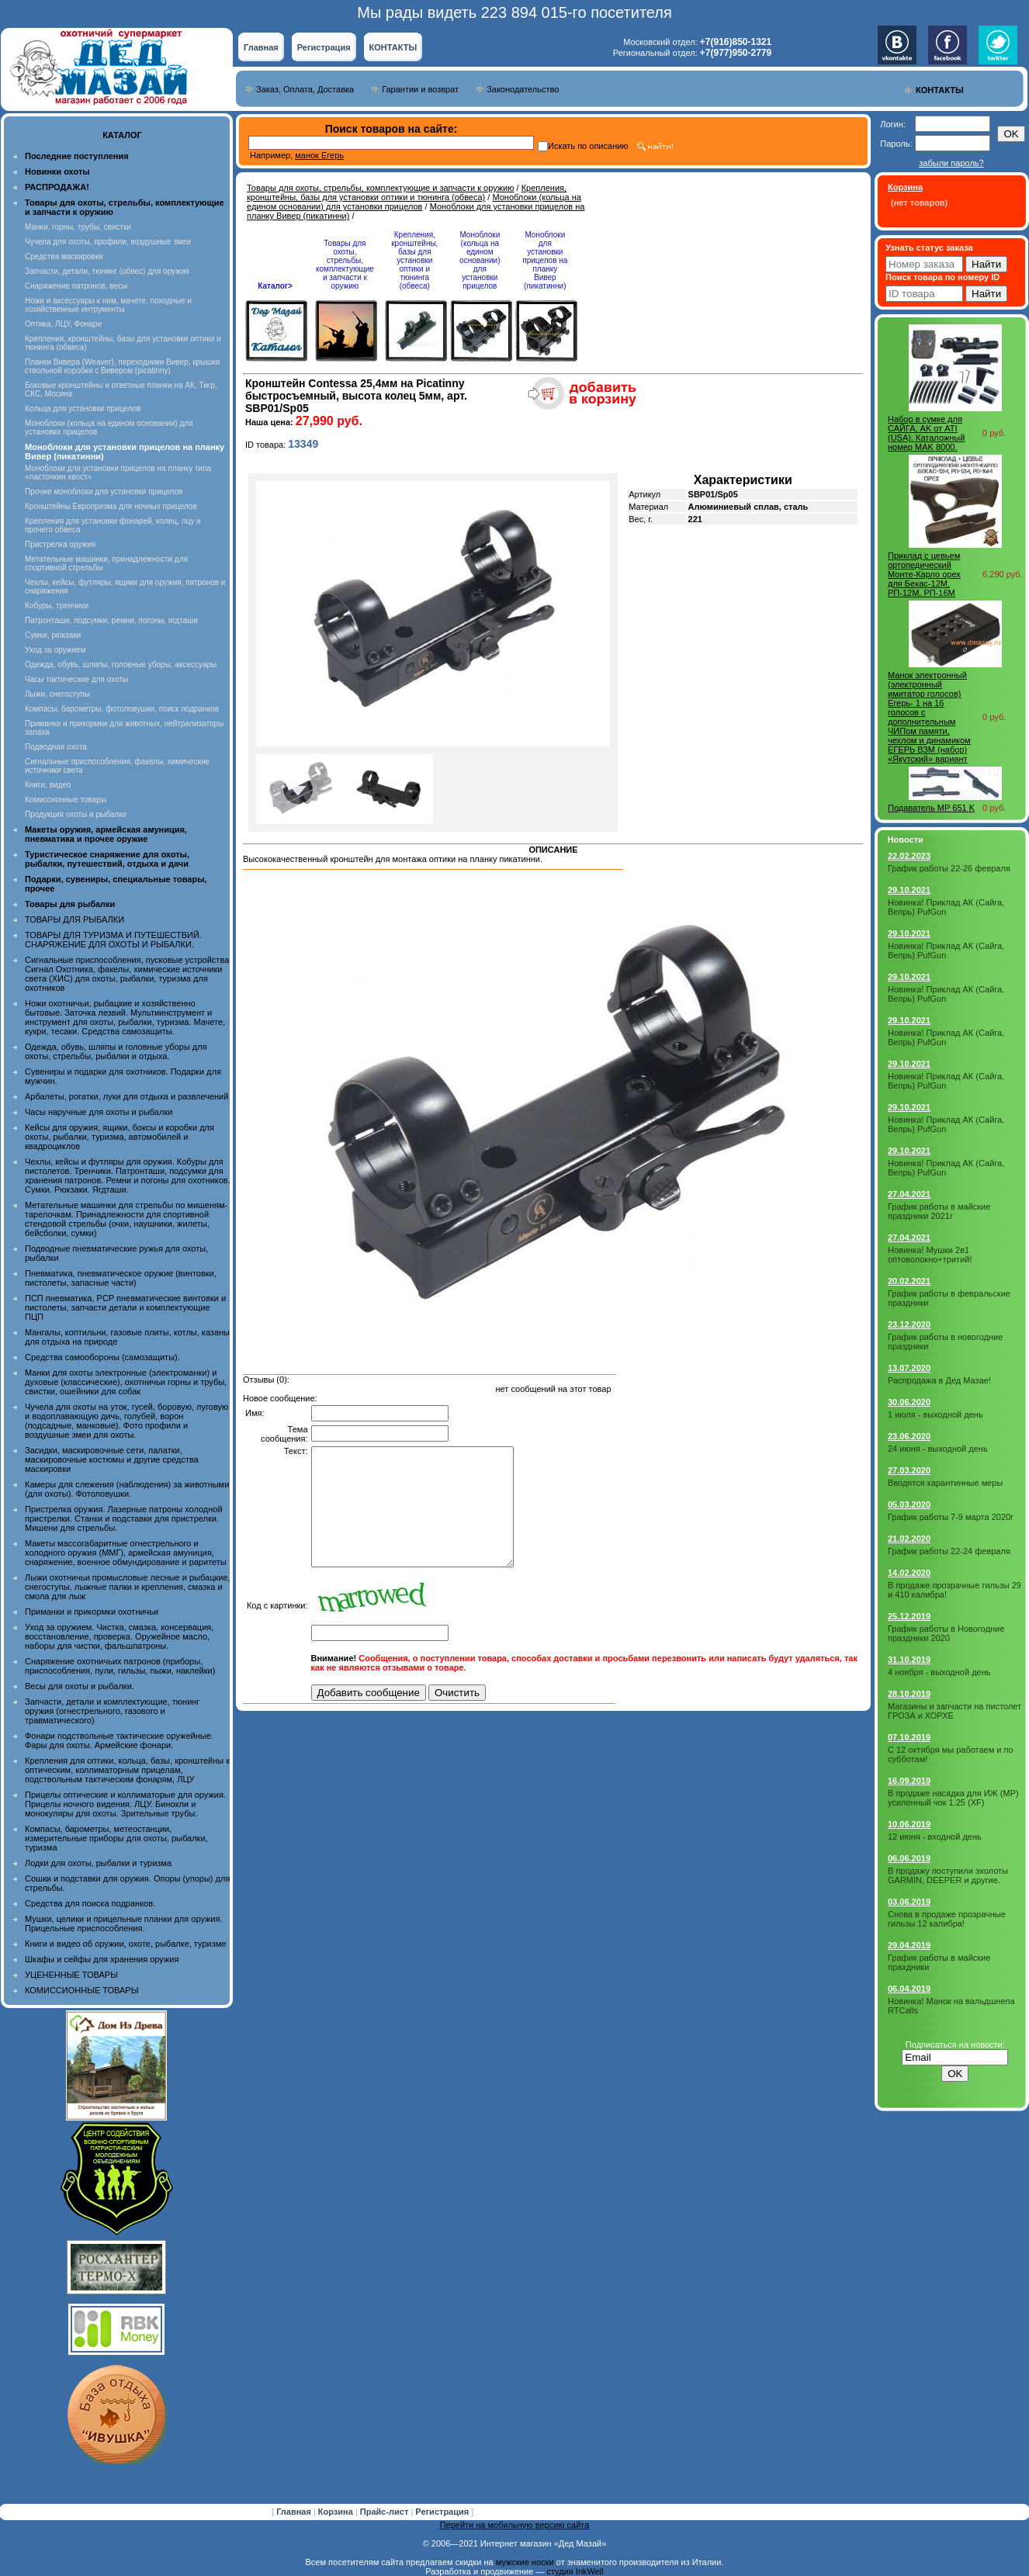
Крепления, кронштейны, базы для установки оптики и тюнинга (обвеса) (406, 192)
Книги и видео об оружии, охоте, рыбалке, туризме (125, 1943)
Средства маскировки (64, 256)
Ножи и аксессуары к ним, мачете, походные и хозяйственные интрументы (108, 304)
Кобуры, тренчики (56, 605)
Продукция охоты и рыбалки (75, 814)
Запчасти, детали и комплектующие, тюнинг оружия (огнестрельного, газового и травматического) (112, 1711)
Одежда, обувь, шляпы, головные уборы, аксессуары (121, 664)
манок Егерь (319, 155)
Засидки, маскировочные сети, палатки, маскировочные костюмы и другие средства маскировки (112, 1459)
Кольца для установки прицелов (82, 408)
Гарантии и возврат (420, 89)
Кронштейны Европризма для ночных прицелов (111, 506)
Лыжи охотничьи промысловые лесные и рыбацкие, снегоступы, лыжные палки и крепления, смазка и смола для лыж (127, 1587)
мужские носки (525, 2562)
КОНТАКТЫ (393, 47)
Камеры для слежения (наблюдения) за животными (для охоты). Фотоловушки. (127, 1489)
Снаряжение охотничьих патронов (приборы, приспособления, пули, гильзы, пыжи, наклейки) (120, 1666)
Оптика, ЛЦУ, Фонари (63, 324)
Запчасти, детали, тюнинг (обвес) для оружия (107, 271)
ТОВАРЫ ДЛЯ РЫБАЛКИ (74, 919)
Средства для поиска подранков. (90, 1903)
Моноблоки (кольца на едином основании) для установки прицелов (414, 201)
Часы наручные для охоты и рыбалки (98, 1112)
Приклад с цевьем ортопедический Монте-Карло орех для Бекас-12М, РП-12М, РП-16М (924, 574)
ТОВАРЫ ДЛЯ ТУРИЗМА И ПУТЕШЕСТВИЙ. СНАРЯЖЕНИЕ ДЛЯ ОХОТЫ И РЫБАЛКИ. (113, 939)
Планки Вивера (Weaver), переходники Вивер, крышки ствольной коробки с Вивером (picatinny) (122, 366)
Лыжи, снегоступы (57, 694)
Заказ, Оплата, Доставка (305, 89)
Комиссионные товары (65, 799)
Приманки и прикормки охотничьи (91, 1611)
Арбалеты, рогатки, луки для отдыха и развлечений (126, 1096)
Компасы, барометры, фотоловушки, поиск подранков (122, 709)
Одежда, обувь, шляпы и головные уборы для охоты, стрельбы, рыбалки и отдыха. (116, 1051)
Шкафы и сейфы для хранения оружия (101, 1959)
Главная (261, 47)
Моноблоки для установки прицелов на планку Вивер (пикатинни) (544, 260)
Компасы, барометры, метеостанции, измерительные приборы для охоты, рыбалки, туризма (116, 1838)
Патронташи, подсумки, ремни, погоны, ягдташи (111, 620)
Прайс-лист (385, 2511)
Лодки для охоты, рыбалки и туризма (98, 1863)
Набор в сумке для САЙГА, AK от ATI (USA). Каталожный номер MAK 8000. (926, 433)
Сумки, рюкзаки (53, 635)
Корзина (336, 2511)
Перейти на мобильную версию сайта (515, 2524)
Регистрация (324, 47)
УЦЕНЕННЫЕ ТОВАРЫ (71, 1974)
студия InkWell (574, 2571)
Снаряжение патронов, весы (76, 286)
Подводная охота (56, 747)
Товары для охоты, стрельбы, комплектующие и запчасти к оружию (380, 187)
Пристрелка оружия (60, 544)
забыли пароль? (951, 163)
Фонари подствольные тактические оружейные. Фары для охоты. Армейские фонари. (119, 1740)
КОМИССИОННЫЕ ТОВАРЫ (81, 1990)
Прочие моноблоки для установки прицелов (103, 491)
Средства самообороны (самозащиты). (102, 1357)
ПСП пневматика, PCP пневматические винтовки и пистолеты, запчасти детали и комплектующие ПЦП (125, 1307)
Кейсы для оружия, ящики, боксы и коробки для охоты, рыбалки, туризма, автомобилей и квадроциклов (119, 1137)
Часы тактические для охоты (76, 679)
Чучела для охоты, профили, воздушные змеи (108, 241)
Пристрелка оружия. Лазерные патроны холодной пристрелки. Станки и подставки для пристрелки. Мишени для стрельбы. (124, 1518)
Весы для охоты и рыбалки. (79, 1686)
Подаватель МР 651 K (931, 807)
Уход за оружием (55, 650)
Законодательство (523, 89)
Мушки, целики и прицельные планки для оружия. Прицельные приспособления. (124, 1923)
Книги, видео (48, 785)
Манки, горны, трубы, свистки (78, 227)
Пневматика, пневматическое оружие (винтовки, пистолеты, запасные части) (121, 1278)
